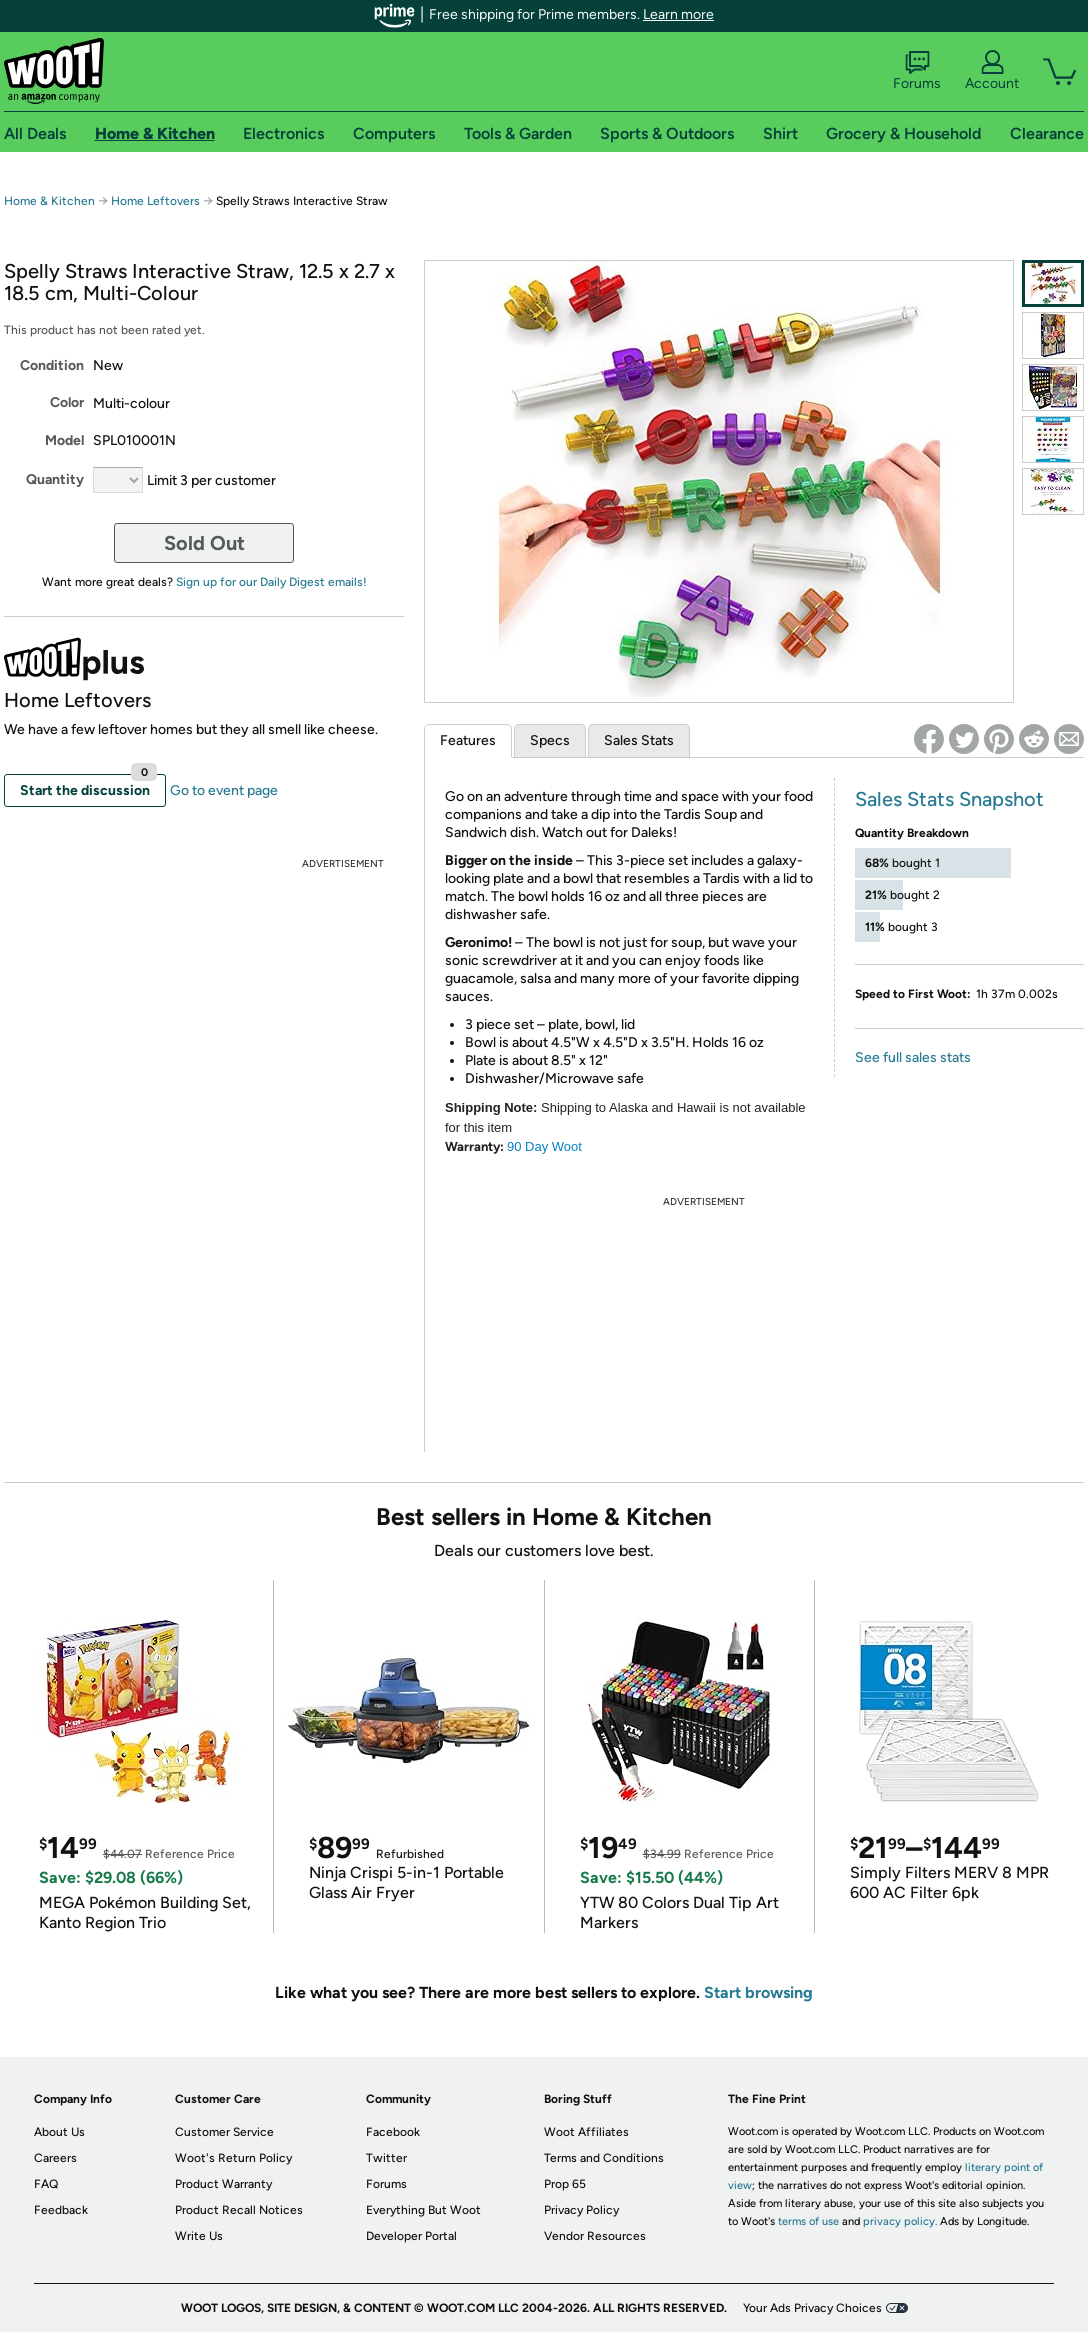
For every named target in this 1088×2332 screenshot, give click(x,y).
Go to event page (224, 790)
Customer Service (224, 2132)
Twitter (386, 2158)
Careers (55, 2158)
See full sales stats (913, 1057)
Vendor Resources (595, 2236)
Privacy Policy (581, 2210)
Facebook (393, 2132)
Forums (917, 71)
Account (992, 71)
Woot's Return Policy (233, 2158)
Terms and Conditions (604, 2158)
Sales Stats (639, 740)
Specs (550, 740)
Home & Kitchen (49, 201)
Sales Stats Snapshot (949, 799)
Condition (52, 365)
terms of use (808, 2221)
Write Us (199, 2236)
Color (67, 402)
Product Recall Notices (239, 2210)
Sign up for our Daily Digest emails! (271, 582)
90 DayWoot (544, 1146)
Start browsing (758, 1992)
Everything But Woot (423, 2210)
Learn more (678, 14)
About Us (59, 2132)
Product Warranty (223, 2184)
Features (468, 740)
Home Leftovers (155, 201)
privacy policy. (900, 2221)
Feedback (61, 2210)
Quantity (55, 479)
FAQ (46, 2184)
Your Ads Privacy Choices (812, 2308)
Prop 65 (565, 2184)
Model (64, 440)
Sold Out (204, 543)
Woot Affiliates (586, 2132)
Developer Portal (411, 2236)
